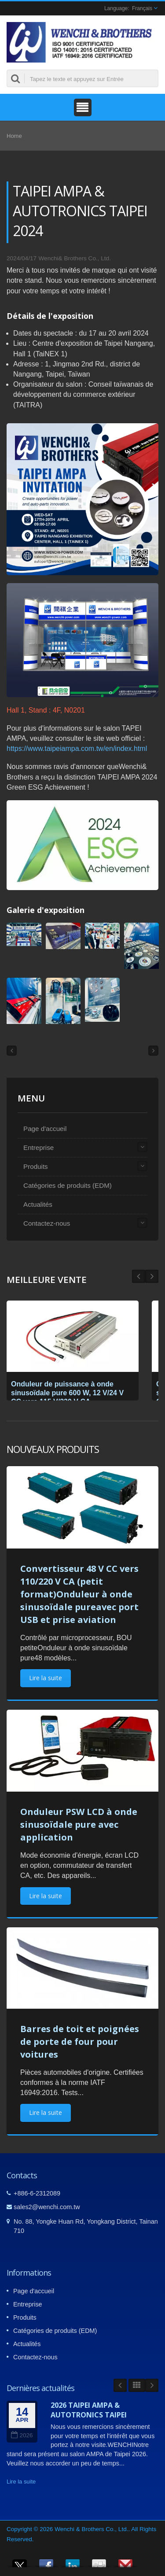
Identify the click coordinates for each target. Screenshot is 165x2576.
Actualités (37, 1204)
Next (138, 1276)
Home (14, 136)
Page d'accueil (44, 1128)
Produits (35, 1166)
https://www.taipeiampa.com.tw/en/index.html (77, 748)
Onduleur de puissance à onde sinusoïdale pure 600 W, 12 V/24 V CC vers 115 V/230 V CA (67, 1392)
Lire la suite (45, 1678)
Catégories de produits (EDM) (67, 1185)
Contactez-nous (46, 1223)
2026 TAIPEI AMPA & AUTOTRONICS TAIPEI (89, 2410)
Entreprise (38, 1147)
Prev (151, 1276)
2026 (22, 2435)
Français (142, 8)
